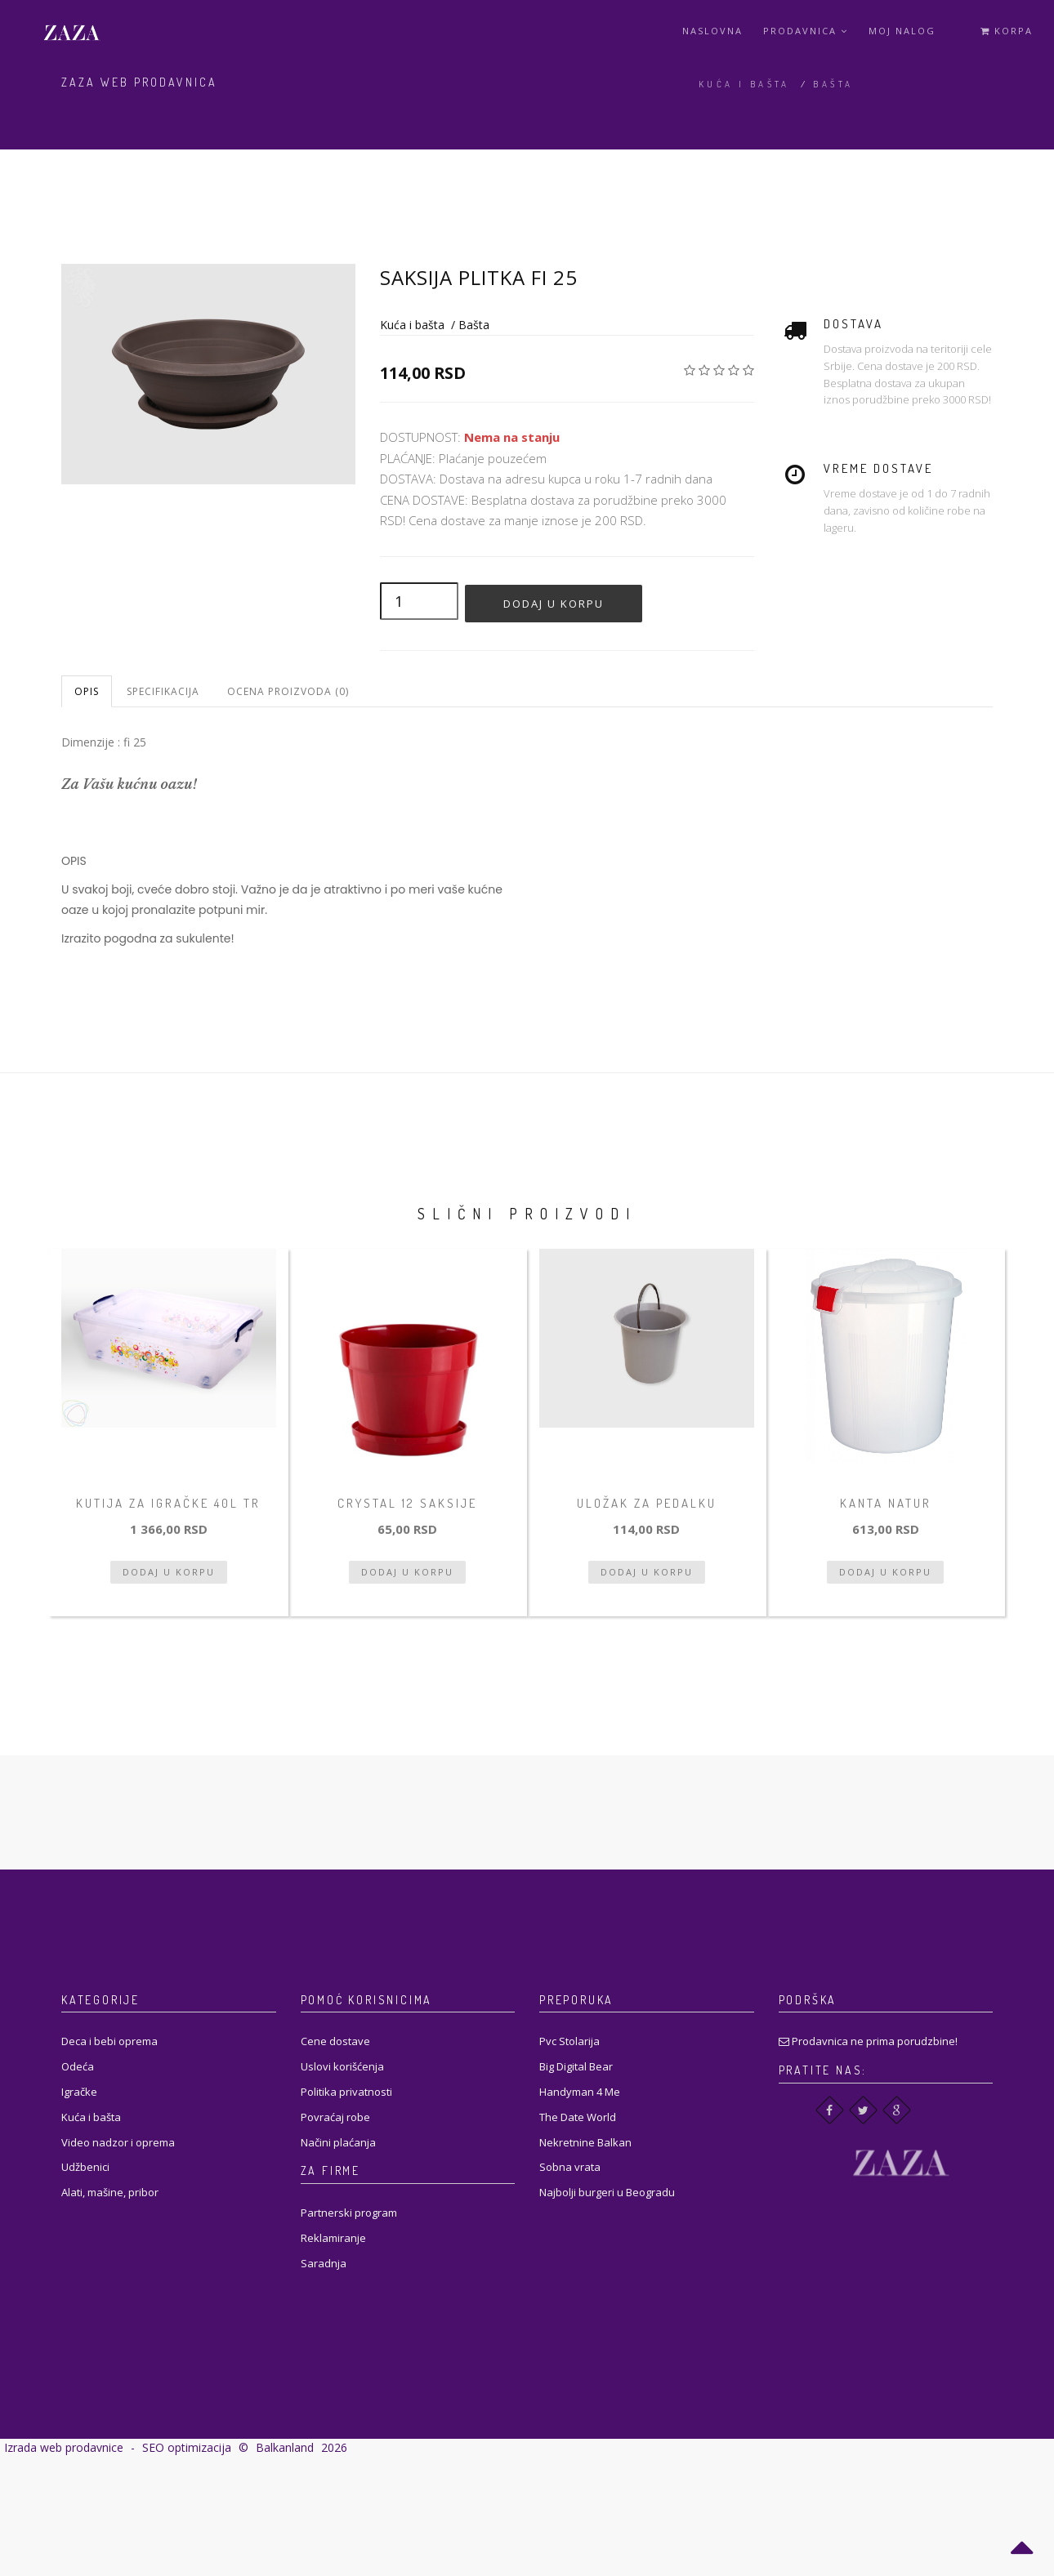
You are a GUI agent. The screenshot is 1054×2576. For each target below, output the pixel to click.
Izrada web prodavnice (63, 2447)
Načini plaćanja (338, 2142)
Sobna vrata (570, 2166)
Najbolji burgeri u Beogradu (607, 2192)
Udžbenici (85, 2166)
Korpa (1006, 31)
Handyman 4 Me (579, 2091)
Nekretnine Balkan (585, 2142)
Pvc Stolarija (569, 2041)
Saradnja (323, 2263)
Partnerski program (349, 2212)
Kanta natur (885, 1503)
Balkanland (285, 2447)
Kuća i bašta (744, 84)
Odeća (77, 2066)
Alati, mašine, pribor (110, 2192)
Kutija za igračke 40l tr (168, 1503)
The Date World (577, 2117)
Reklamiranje (333, 2238)
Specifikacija (163, 691)
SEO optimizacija (186, 2447)
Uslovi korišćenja (342, 2066)
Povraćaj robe (335, 2117)
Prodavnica (805, 31)
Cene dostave (335, 2041)
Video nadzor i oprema (118, 2142)
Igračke (79, 2091)
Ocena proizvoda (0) (288, 691)
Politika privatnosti (346, 2091)
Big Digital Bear (576, 2066)
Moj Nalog (902, 31)
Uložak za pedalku (647, 1503)
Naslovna (712, 31)
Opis (86, 691)
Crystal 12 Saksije (407, 1503)
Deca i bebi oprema (109, 2041)
